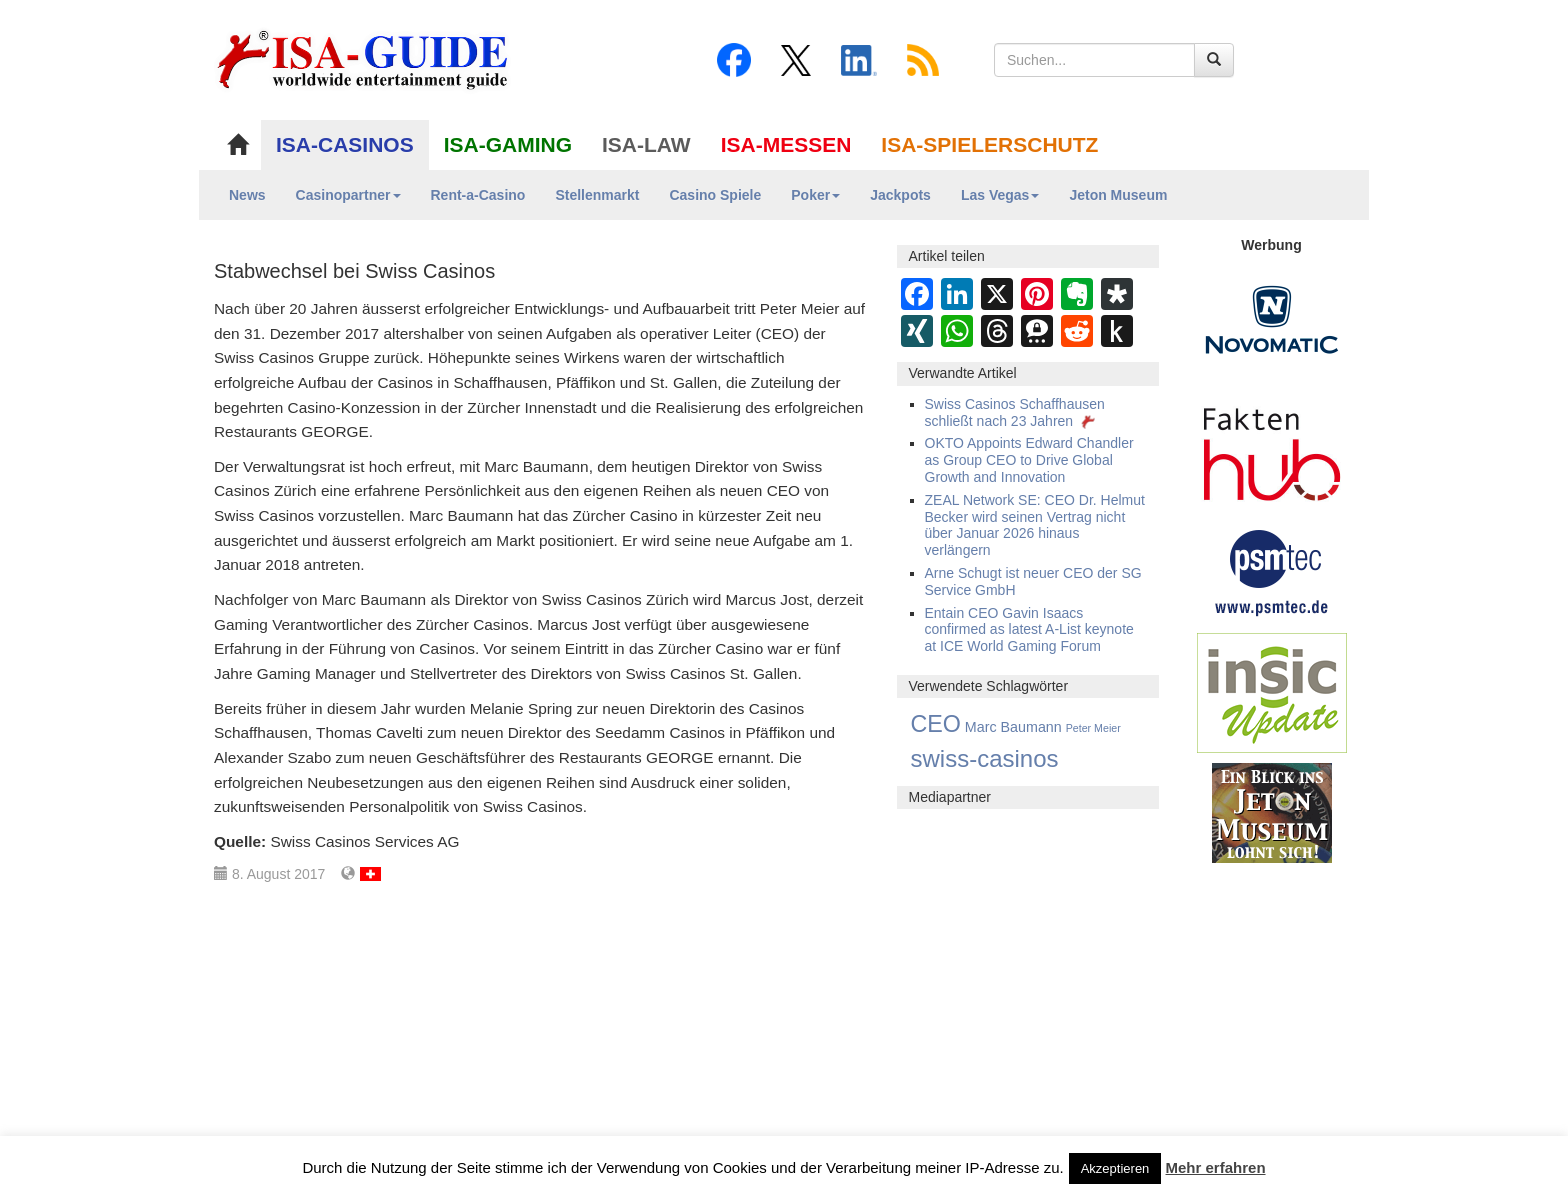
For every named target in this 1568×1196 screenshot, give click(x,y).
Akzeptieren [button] (1115, 1168)
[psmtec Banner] (1272, 570)
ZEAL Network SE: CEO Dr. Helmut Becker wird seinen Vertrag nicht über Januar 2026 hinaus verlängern (1035, 525)
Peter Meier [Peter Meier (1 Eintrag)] (1093, 728)
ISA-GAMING (508, 144)
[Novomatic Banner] (1272, 319)
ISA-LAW (646, 144)
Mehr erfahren (1216, 1167)
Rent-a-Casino (478, 195)
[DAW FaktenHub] (1272, 449)
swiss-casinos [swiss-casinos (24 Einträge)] (985, 758)
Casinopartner (348, 195)
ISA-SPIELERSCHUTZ (989, 144)
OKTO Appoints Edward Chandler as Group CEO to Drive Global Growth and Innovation (1029, 460)
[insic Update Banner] (1272, 692)
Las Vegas (1000, 195)
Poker (815, 195)
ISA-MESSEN (786, 144)
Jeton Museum (1118, 195)
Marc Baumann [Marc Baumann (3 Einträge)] (1013, 727)
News (247, 195)
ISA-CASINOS (345, 144)
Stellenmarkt (597, 195)
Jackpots (900, 195)
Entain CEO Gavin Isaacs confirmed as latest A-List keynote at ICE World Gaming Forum (1029, 630)
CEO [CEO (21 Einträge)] (936, 724)
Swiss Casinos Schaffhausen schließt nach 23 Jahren (1015, 412)
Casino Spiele (715, 195)
